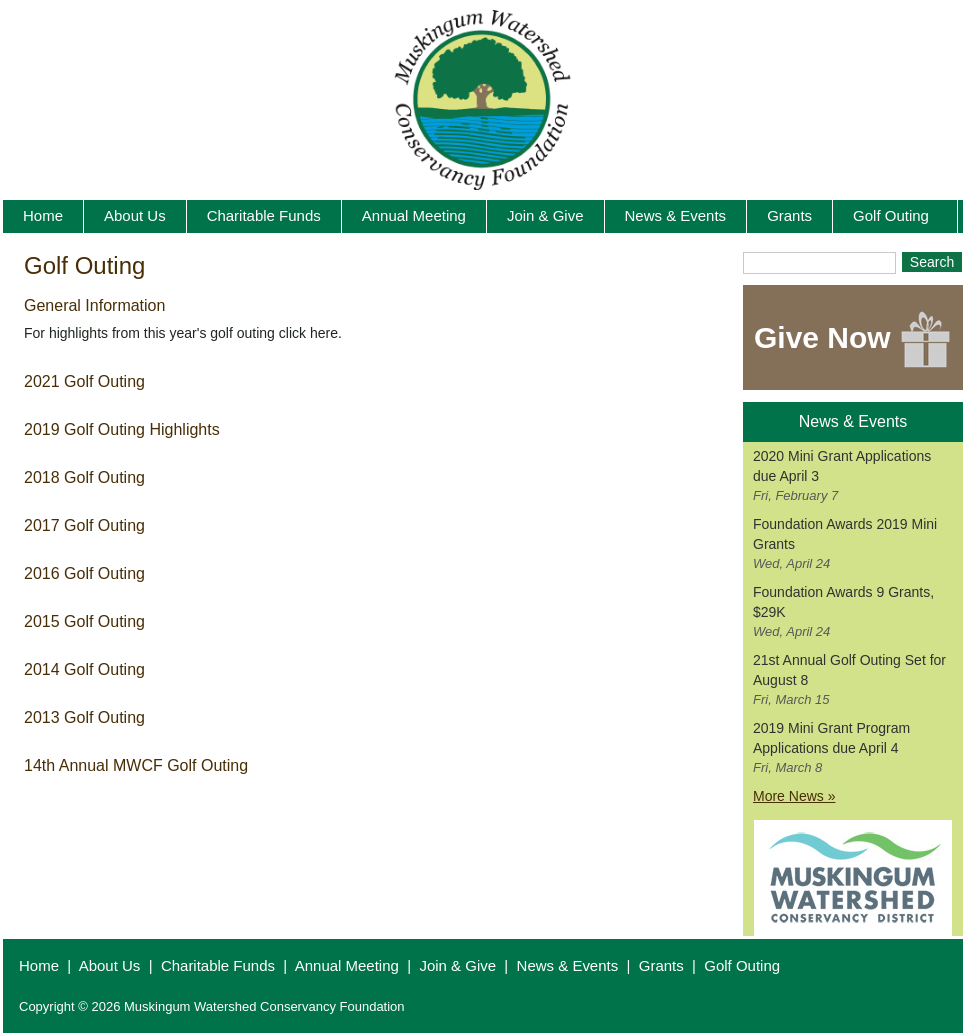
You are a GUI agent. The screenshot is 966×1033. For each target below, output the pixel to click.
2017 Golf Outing (84, 525)
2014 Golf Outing (84, 669)
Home (39, 965)
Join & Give (457, 965)
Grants (661, 965)
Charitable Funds (218, 965)
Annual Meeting (347, 965)
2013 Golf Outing (84, 717)
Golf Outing (742, 965)
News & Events (568, 965)
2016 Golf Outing (84, 573)
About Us (110, 965)
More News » (794, 796)
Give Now (853, 340)
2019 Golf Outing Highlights (122, 429)
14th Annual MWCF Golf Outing (136, 765)
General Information (94, 305)
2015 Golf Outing (84, 621)
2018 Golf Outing (84, 477)
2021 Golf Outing (84, 381)
